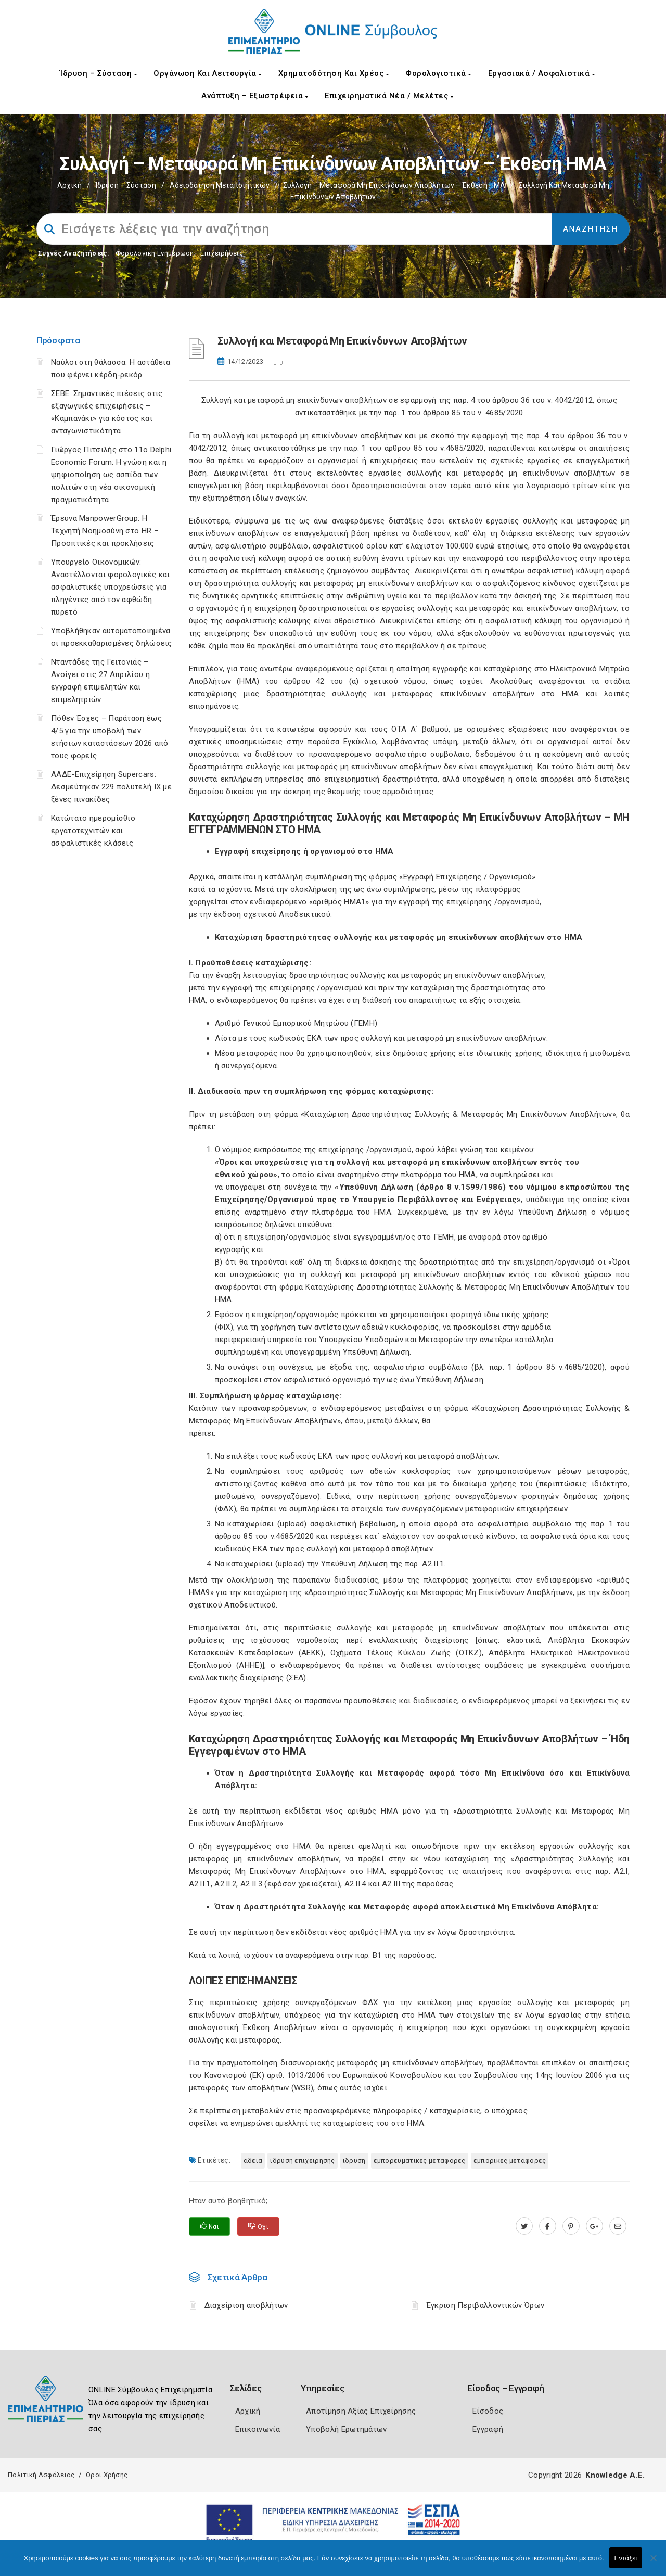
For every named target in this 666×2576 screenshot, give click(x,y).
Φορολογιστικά (438, 73)
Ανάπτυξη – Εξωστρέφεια (254, 95)
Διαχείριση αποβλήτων (248, 2305)
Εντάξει (625, 2558)
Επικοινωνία (257, 2429)
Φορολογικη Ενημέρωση (155, 253)
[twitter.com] (524, 2226)
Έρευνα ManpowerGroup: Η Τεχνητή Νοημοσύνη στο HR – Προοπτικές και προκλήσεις (105, 531)
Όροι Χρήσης (106, 2475)
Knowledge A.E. (615, 2475)
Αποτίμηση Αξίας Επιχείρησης (361, 2411)
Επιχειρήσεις (221, 253)
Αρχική (69, 185)
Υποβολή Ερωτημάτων (346, 2429)
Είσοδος (487, 2411)
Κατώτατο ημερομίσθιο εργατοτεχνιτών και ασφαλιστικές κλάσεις (93, 830)
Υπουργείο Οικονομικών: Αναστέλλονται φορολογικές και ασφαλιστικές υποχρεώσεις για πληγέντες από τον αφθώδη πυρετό (110, 587)
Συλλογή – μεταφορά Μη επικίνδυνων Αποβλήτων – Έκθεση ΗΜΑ (394, 185)
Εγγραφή (487, 2429)
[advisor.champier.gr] (618, 2226)
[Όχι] (653, 2563)
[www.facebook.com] (547, 2226)
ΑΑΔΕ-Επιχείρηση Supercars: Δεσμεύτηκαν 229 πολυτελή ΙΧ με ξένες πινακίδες (111, 787)
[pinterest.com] (571, 2226)
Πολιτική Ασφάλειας (41, 2475)
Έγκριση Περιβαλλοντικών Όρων (485, 2305)
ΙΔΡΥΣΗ (354, 2160)
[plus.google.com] (594, 2226)
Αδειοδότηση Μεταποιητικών (220, 185)
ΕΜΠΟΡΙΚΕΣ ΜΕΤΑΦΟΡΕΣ (509, 2160)
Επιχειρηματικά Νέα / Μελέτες (389, 95)
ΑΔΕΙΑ (253, 2160)
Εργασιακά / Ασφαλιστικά (541, 73)
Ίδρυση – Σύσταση (98, 73)
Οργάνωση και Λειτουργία (207, 73)
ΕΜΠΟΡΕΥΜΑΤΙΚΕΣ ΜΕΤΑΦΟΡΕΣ (420, 2160)
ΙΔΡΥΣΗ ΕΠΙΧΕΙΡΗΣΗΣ (302, 2160)
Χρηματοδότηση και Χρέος (333, 73)
